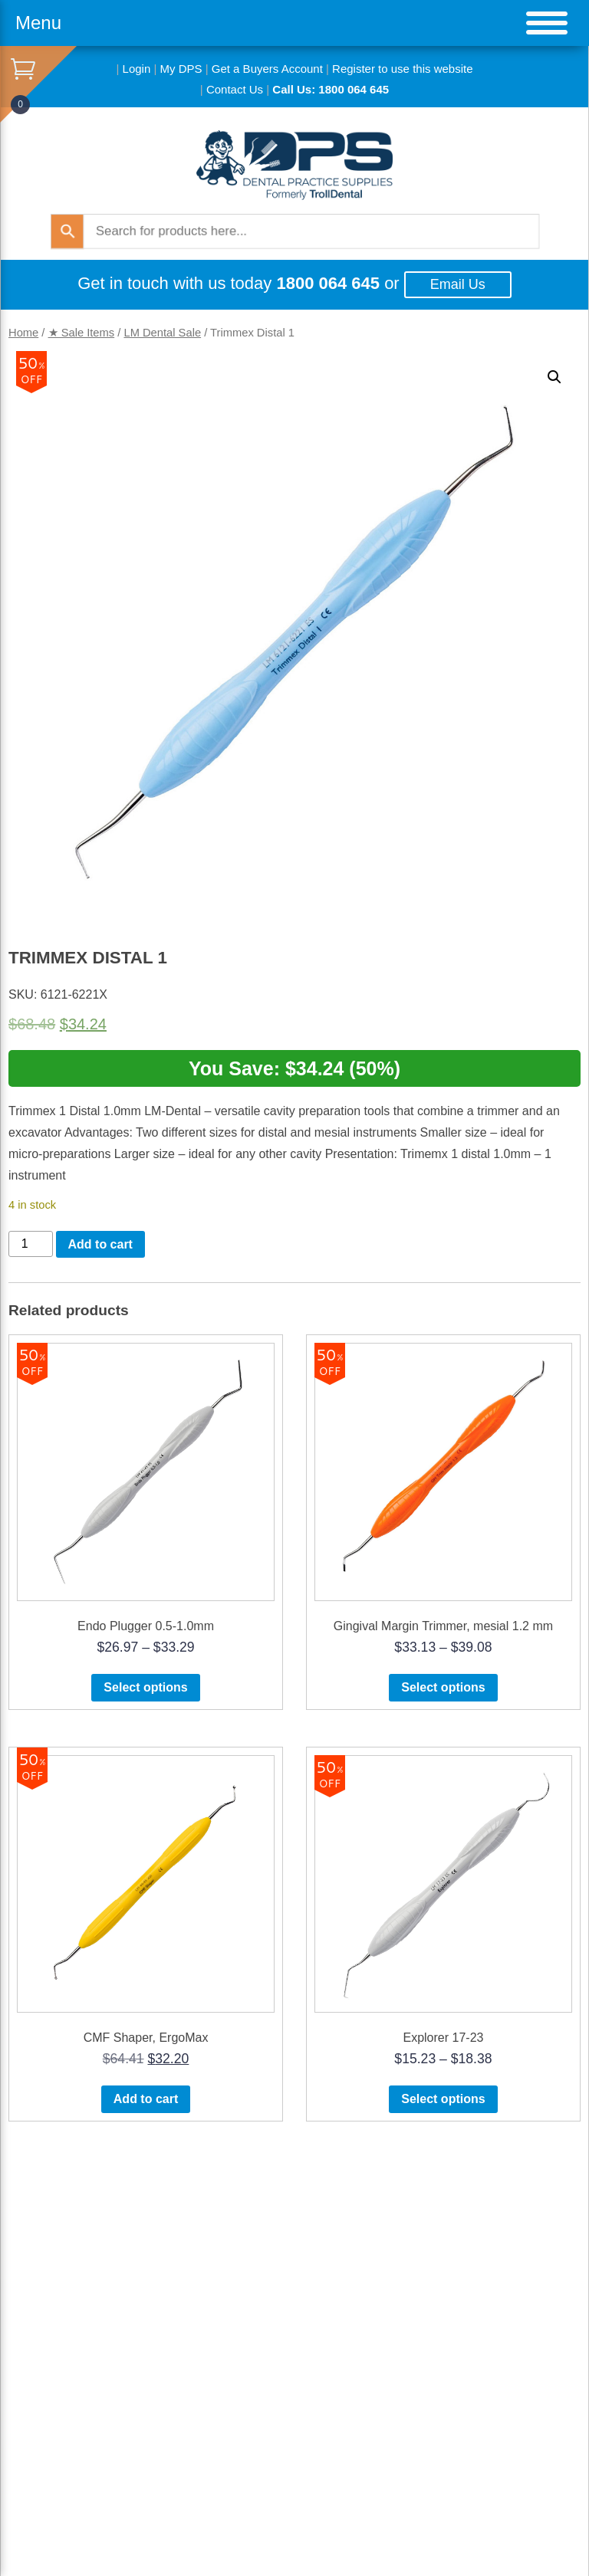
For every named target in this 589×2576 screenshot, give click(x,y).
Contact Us (234, 89)
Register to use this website (402, 68)
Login (137, 68)
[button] (554, 377)
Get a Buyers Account (267, 68)
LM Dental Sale (162, 333)
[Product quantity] (30, 1244)
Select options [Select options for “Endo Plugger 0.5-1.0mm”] (145, 1687)
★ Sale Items (81, 333)
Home (23, 333)
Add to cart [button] (146, 2098)
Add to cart (100, 1244)
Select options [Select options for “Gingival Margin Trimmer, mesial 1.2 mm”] (443, 1687)
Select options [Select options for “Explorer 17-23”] (443, 2098)
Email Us (457, 284)
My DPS (181, 68)
